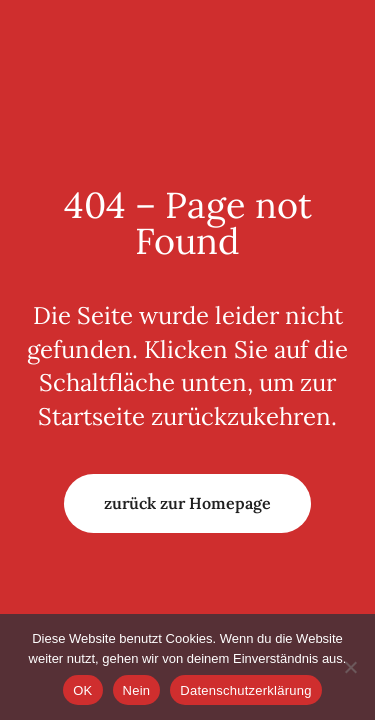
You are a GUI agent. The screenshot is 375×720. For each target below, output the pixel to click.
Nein (137, 690)
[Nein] (350, 667)
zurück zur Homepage (187, 503)
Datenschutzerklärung (245, 690)
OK (82, 690)
